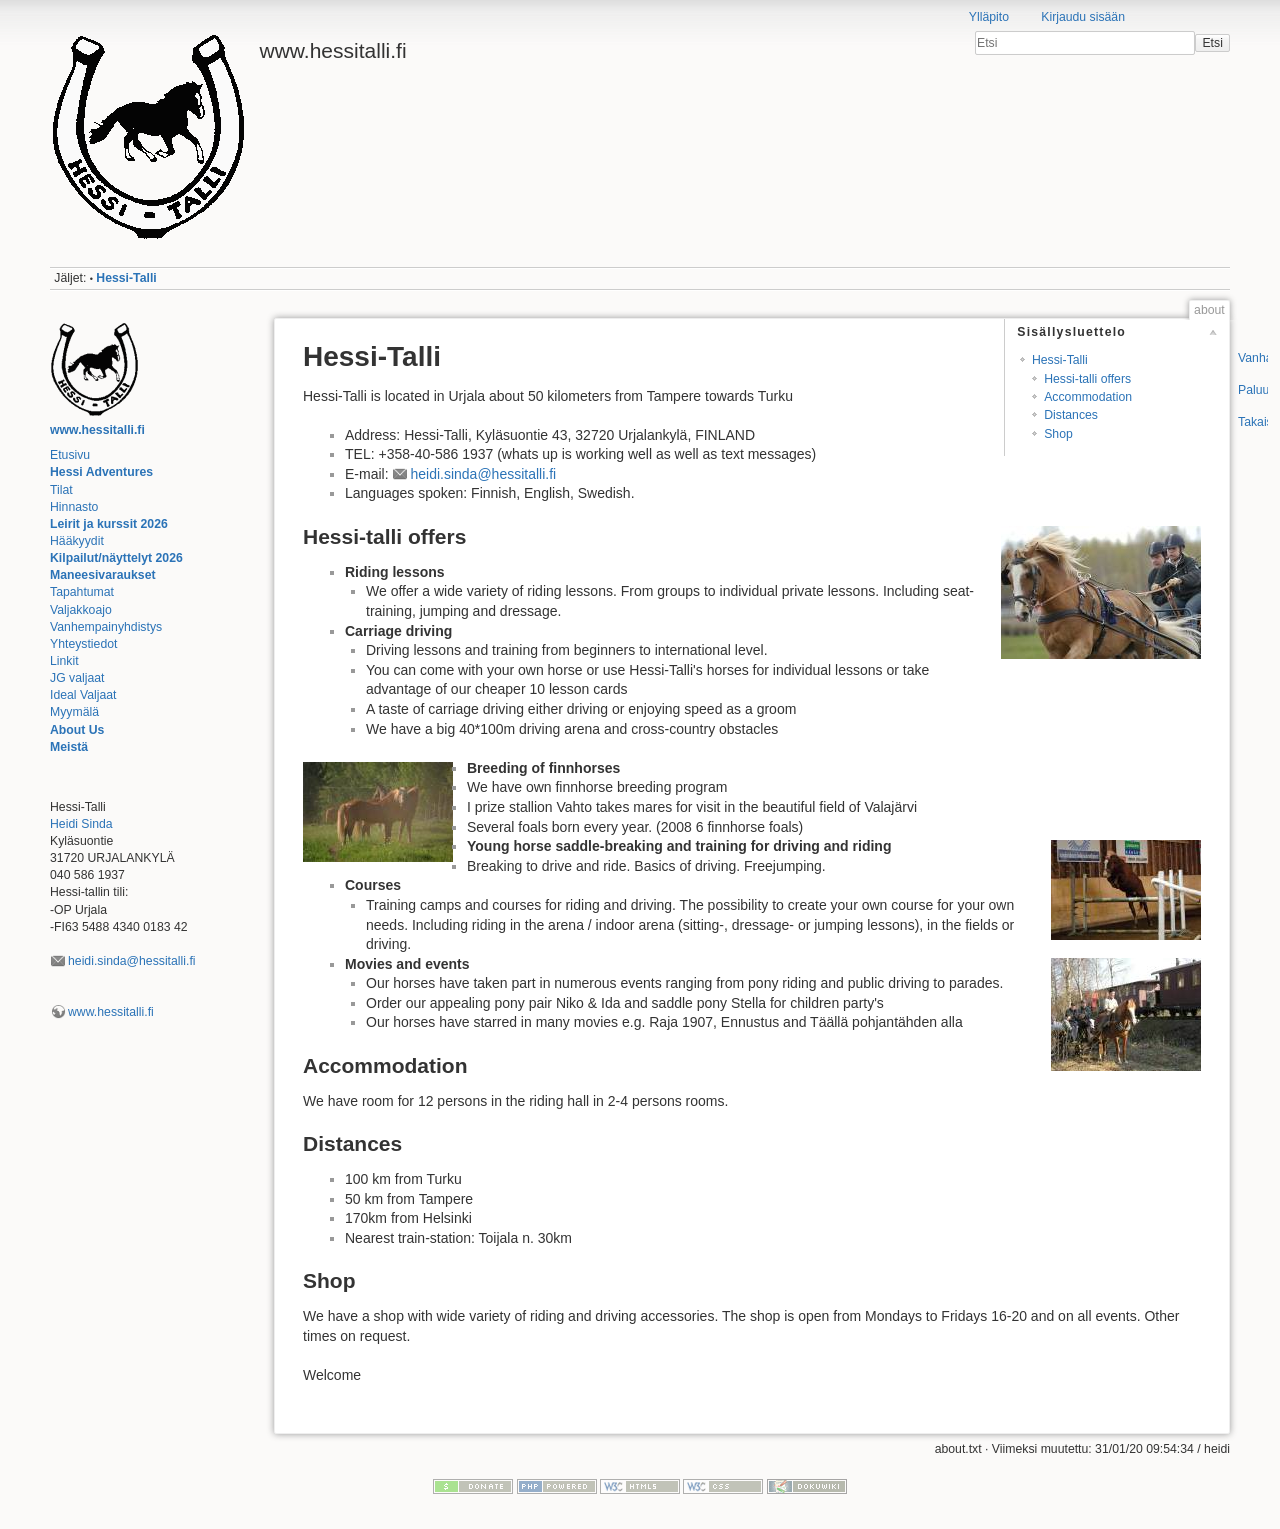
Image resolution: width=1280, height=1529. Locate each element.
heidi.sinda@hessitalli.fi (132, 961)
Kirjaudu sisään (1083, 17)
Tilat (61, 490)
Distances (1071, 415)
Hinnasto (74, 507)
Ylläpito (989, 17)
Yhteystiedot (83, 644)
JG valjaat (77, 678)
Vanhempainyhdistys (106, 627)
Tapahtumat (82, 592)
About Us (77, 730)
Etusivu (70, 455)
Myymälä (74, 712)
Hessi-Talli (126, 278)
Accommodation (1088, 397)
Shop (1058, 434)
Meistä (69, 747)
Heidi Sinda (81, 824)
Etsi (1212, 43)
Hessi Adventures (101, 472)
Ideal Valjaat (83, 695)
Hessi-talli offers (1087, 379)
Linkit (64, 661)
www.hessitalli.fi (97, 430)
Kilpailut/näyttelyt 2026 (116, 558)
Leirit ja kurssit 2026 (109, 524)
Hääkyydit (77, 541)
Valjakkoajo (81, 610)
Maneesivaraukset (103, 575)
